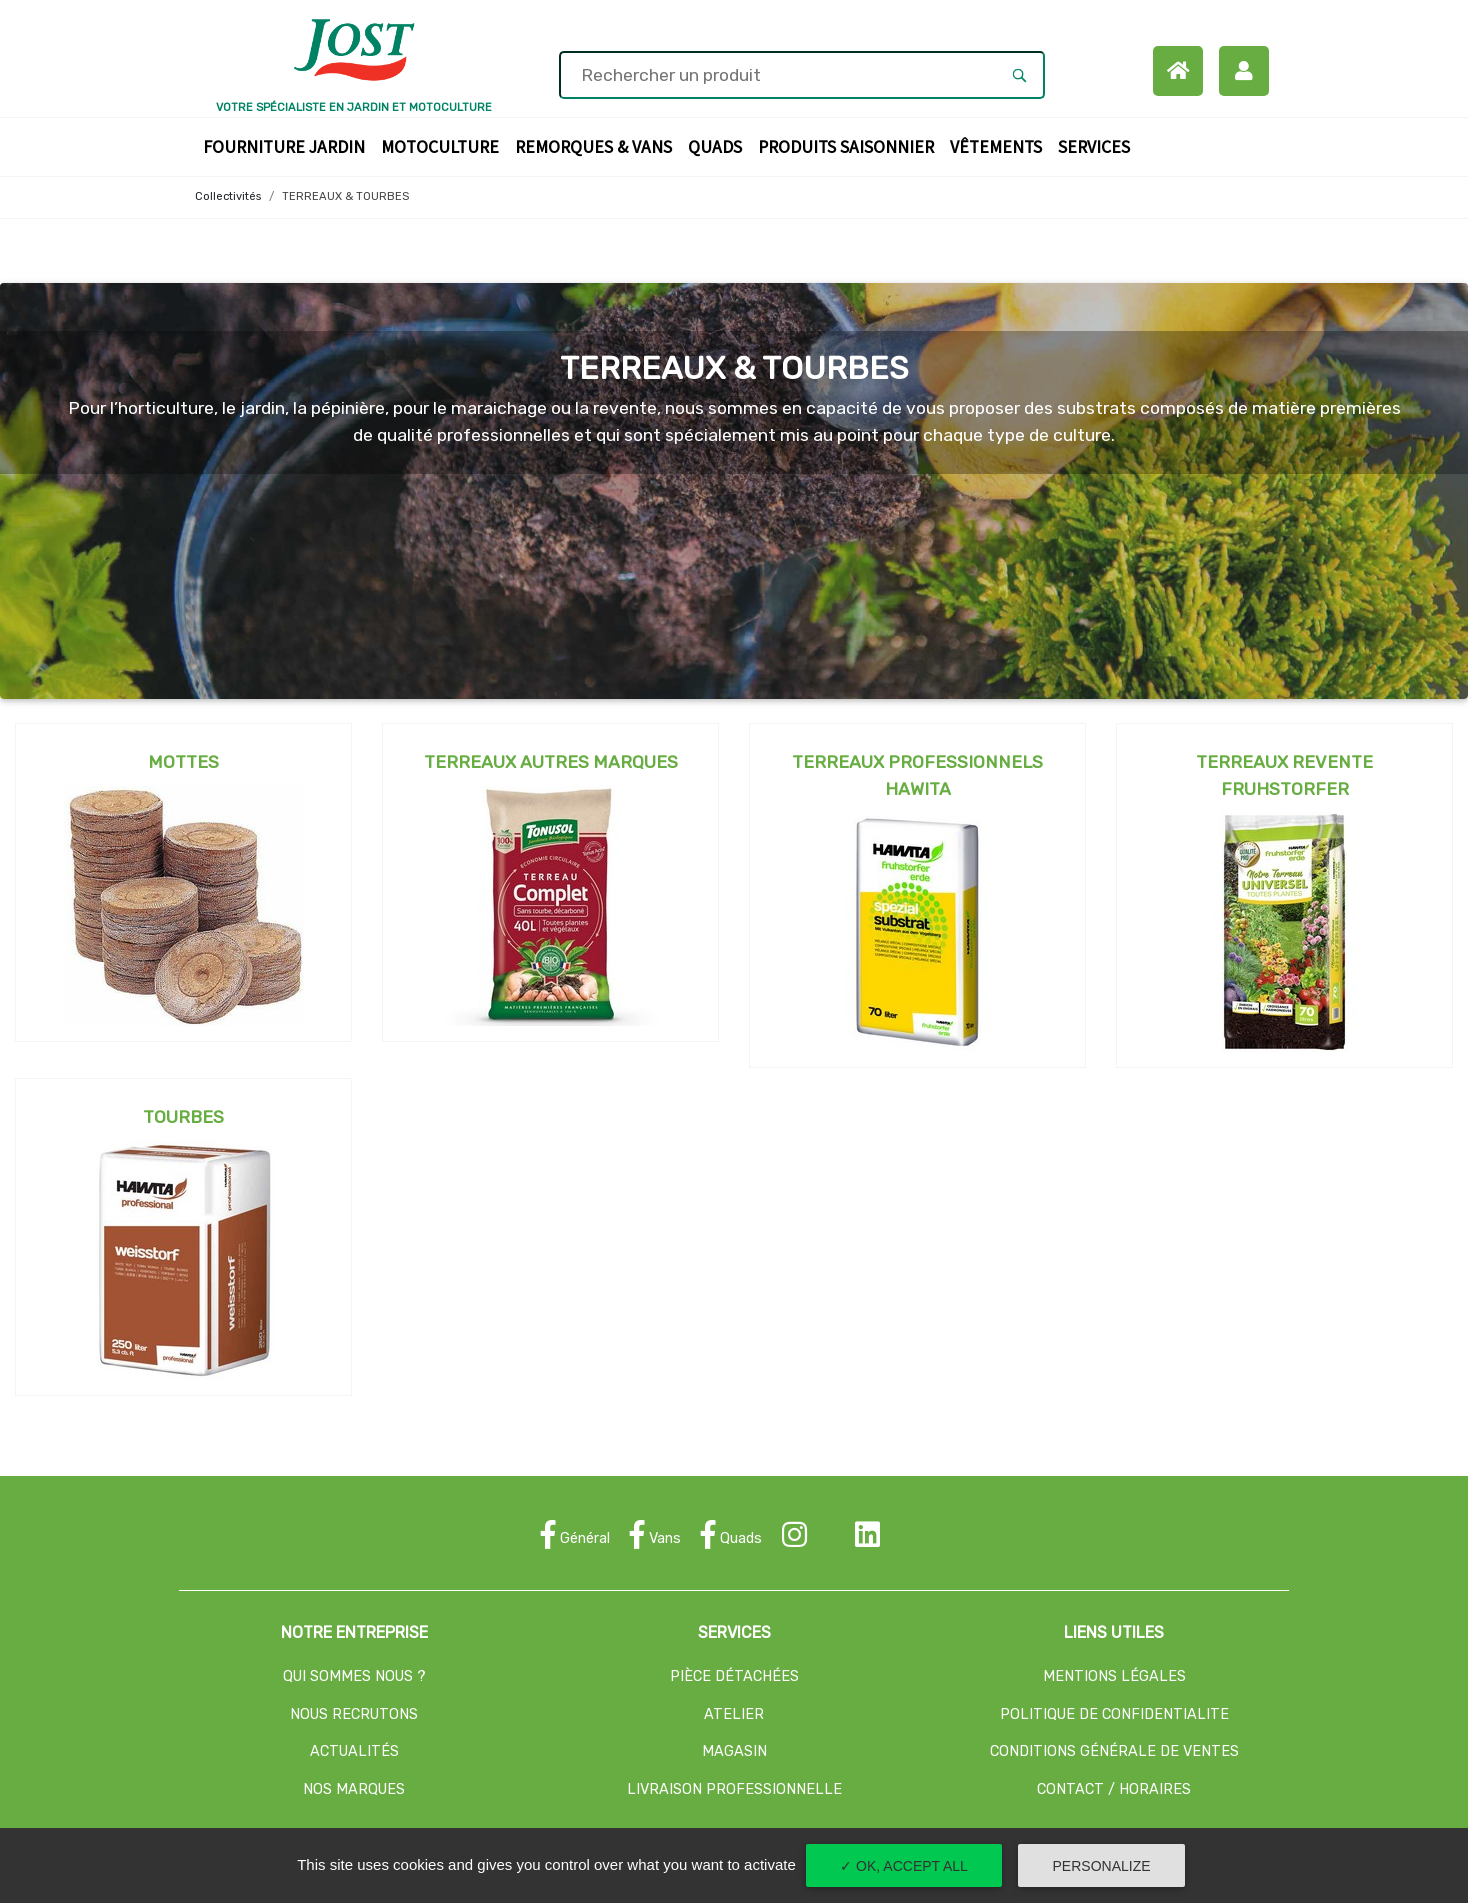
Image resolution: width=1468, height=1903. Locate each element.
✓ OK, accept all (904, 1866)
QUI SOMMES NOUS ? (354, 1676)
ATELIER (734, 1714)
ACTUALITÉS (354, 1751)
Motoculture (444, 145)
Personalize (1102, 1866)
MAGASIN (734, 1751)
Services (1098, 145)
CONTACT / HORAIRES (1114, 1789)
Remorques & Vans (597, 145)
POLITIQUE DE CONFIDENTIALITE (1114, 1714)
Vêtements (1000, 145)
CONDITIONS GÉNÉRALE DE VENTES (1114, 1751)
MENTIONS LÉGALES (1114, 1676)
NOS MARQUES (354, 1789)
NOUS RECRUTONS (354, 1714)
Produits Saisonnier (850, 145)
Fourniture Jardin (288, 145)
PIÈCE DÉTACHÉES (734, 1676)
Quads (719, 145)
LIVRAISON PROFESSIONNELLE (734, 1789)
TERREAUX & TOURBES (345, 196)
